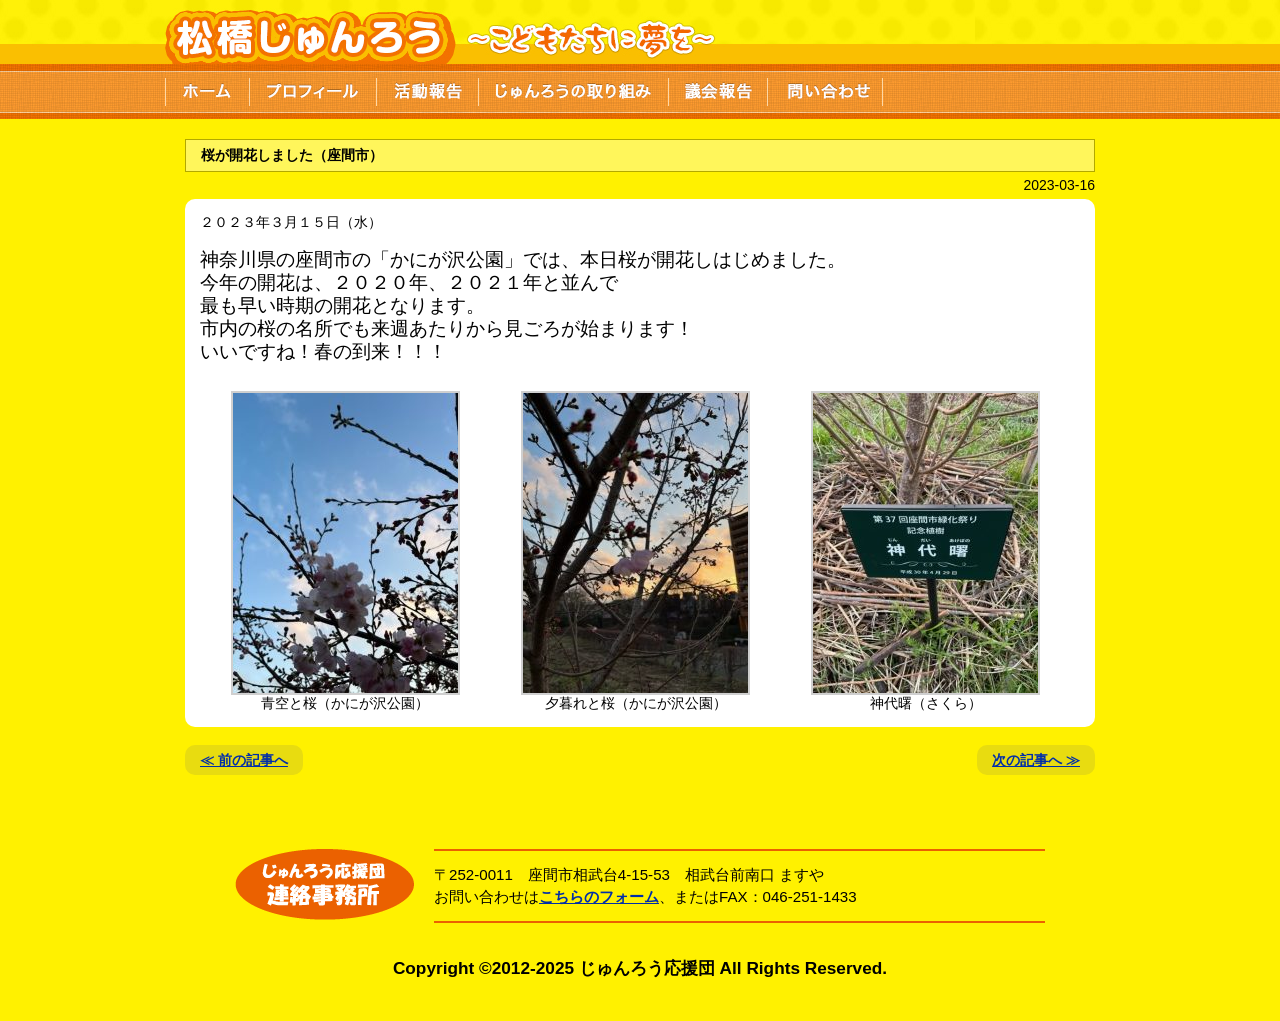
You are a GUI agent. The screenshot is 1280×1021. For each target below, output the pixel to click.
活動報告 (428, 90)
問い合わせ (825, 90)
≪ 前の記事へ (244, 760)
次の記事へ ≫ (1036, 760)
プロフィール (313, 90)
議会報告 (718, 90)
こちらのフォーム (599, 896)
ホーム (207, 90)
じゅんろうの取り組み (574, 90)
